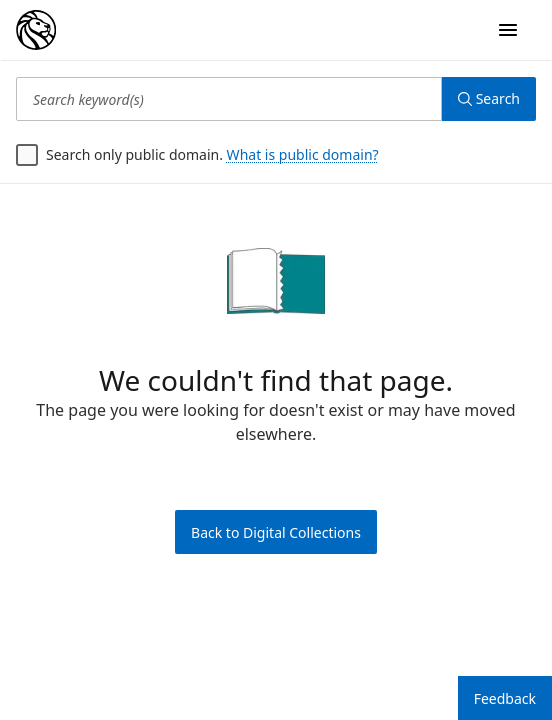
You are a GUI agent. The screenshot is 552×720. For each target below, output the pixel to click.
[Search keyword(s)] (229, 99)
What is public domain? (303, 154)
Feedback (505, 698)
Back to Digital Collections (276, 532)
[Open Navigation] (508, 30)
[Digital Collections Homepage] (36, 30)
